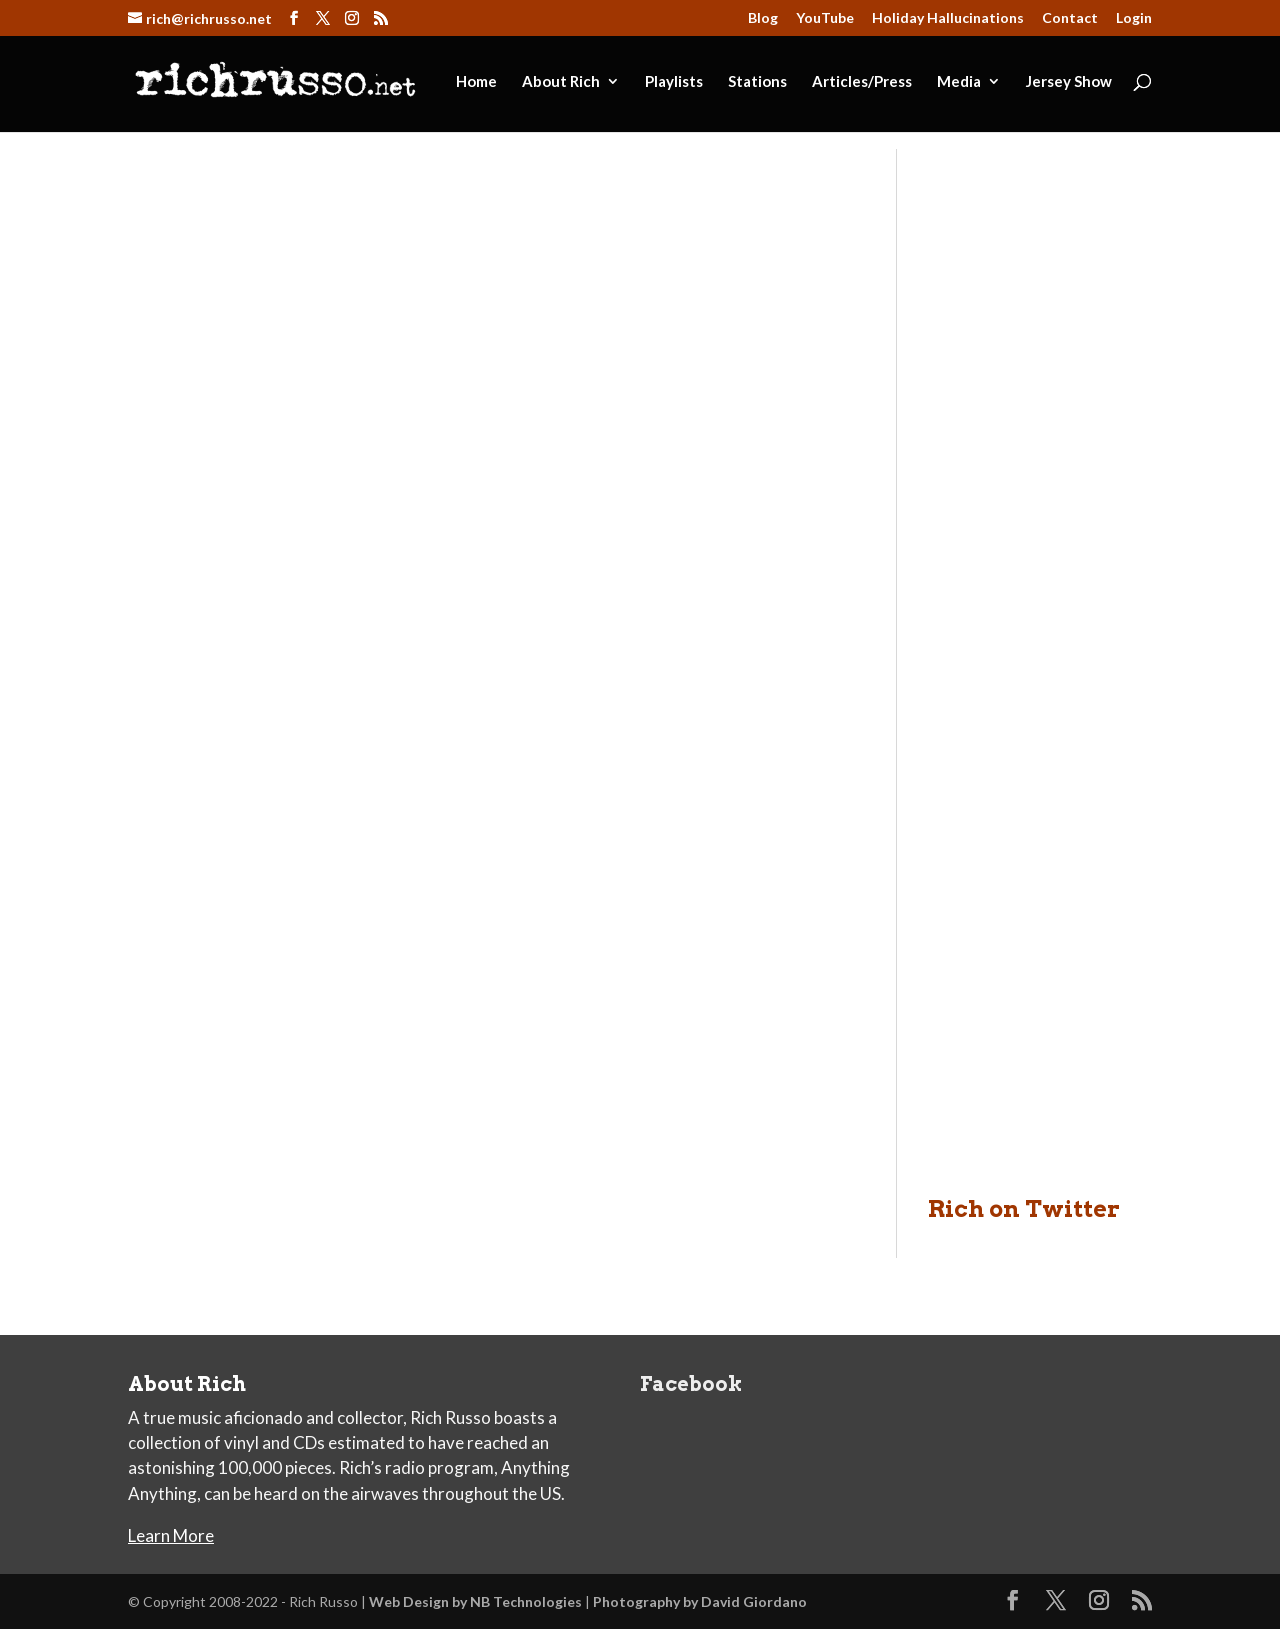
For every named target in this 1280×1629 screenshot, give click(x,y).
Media (959, 82)
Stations (757, 82)
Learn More (171, 1535)
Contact (1070, 18)
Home (476, 82)
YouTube (825, 18)
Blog (763, 18)
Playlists (674, 82)
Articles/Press (862, 82)
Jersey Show (1069, 82)
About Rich (561, 82)
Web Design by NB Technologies (475, 1601)
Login (1134, 18)
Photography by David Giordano (700, 1601)
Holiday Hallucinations (948, 18)
